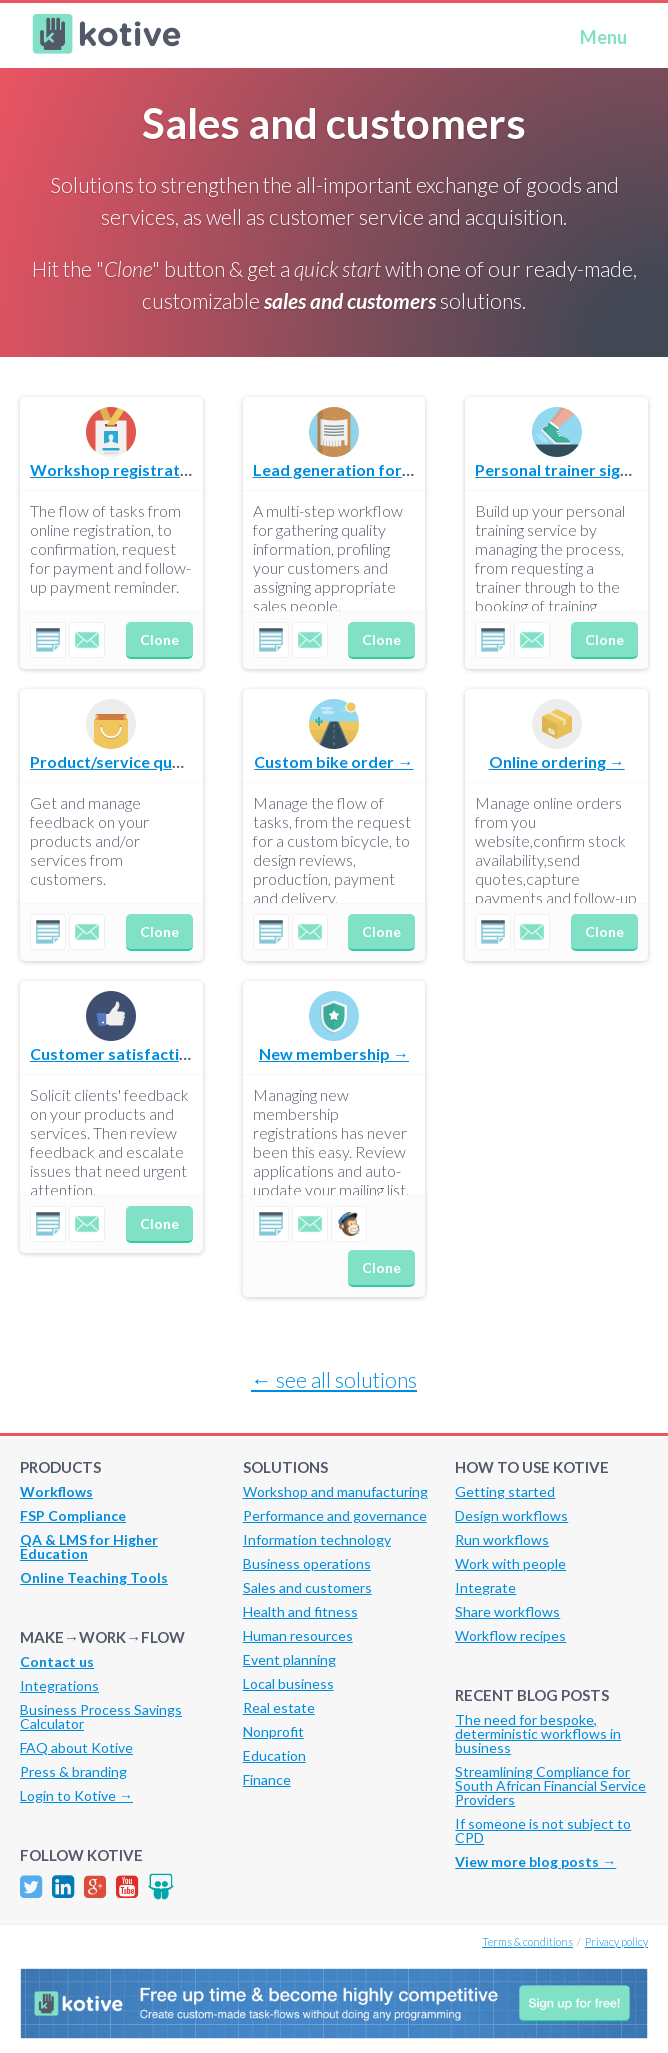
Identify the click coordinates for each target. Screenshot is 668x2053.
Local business (288, 1683)
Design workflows (511, 1515)
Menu (603, 37)
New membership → (334, 1053)
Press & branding (73, 1771)
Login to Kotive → (76, 1795)
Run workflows (502, 1539)
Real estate (279, 1707)
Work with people (510, 1563)
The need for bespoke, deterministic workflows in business (538, 1733)
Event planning (289, 1659)
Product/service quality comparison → (173, 761)
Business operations (307, 1563)
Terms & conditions (527, 1941)
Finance (267, 1779)
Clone (159, 639)
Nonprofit (273, 1731)
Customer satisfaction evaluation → (164, 1053)
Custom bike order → (333, 761)
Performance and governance (335, 1515)
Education (274, 1755)
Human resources (298, 1635)
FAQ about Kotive (76, 1747)
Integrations (59, 1685)
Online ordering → (557, 761)
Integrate (485, 1587)
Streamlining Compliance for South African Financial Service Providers (550, 1785)
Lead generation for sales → (357, 469)
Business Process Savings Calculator (101, 1716)
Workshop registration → (126, 469)
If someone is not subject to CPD (543, 1830)
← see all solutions (334, 1379)
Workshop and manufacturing (335, 1491)
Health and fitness (300, 1611)
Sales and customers (307, 1587)
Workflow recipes (510, 1635)
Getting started (505, 1491)
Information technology (317, 1539)
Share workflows (507, 1611)
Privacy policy (616, 1941)
